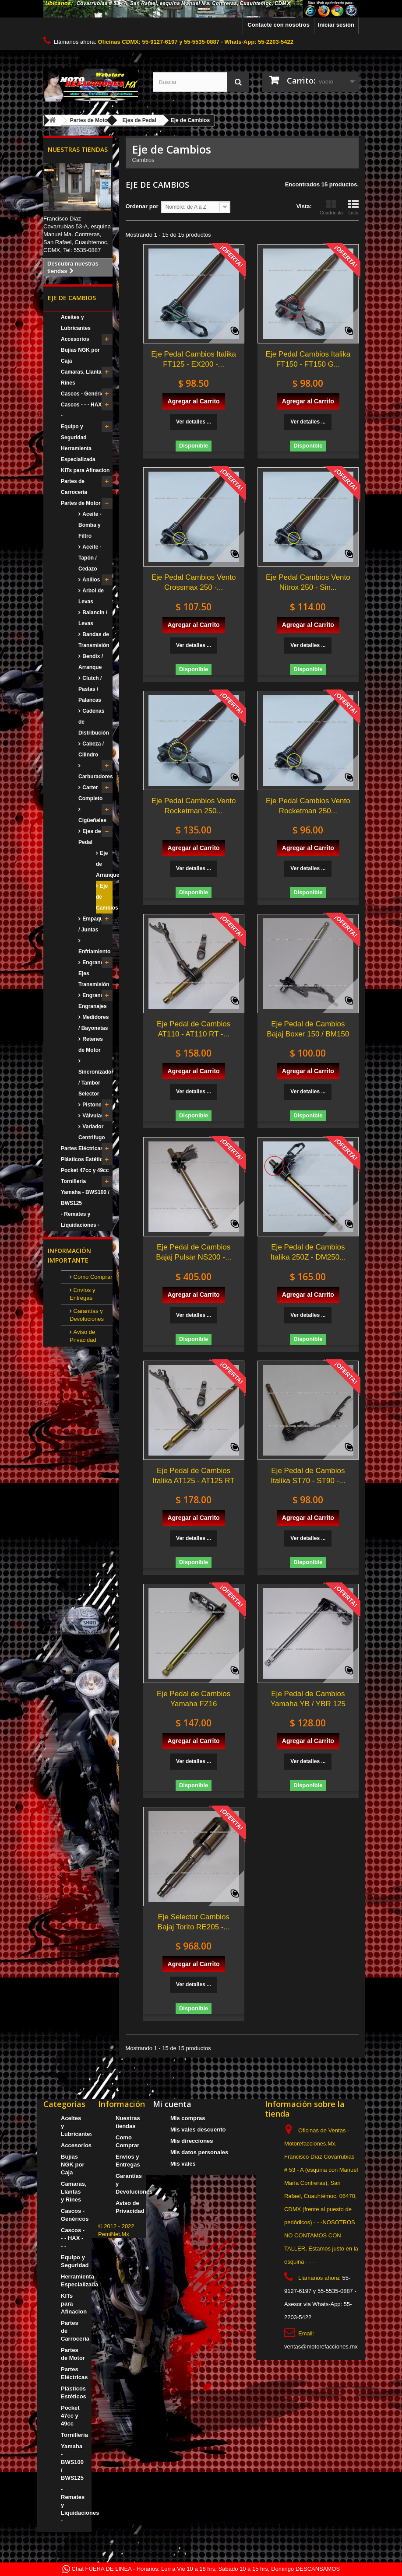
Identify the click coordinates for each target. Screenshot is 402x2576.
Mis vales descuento (198, 2129)
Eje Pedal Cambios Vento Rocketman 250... (194, 806)
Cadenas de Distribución (93, 722)
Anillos (90, 580)
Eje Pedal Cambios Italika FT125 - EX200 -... (193, 359)
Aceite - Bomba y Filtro (90, 525)
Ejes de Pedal (89, 836)
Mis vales (183, 2163)
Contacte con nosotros (278, 24)
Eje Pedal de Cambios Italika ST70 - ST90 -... (308, 1475)
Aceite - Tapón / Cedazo (90, 558)
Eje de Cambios (104, 897)
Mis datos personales (199, 2152)
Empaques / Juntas (93, 924)
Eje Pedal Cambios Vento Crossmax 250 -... (194, 582)
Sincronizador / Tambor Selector (95, 1083)
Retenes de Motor (90, 1044)
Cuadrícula (331, 207)
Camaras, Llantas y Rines (85, 377)
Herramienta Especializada (78, 453)
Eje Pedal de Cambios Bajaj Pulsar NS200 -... (193, 1252)
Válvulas (92, 1116)
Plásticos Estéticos (85, 1159)
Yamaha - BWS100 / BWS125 (85, 1197)
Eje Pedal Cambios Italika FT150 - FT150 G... (308, 359)
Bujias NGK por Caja (80, 355)
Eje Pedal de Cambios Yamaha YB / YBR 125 (308, 1699)
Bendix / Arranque (90, 661)
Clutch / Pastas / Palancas (90, 689)
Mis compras (187, 2118)
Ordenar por (142, 206)
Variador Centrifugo (91, 1132)
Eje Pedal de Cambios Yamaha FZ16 (193, 1699)
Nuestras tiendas (78, 149)
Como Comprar (92, 1277)
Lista (353, 207)
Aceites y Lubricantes (76, 322)
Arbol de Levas (91, 596)
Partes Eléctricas (82, 1148)
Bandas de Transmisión (93, 639)
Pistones (92, 1105)
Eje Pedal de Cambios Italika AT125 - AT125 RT (194, 1475)
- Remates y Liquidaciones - (80, 1219)
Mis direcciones (191, 2141)
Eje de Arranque (104, 864)
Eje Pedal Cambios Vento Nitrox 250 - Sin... (308, 582)
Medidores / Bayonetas (93, 1022)
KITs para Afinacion (85, 470)
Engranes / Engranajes (93, 1000)
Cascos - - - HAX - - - (84, 410)
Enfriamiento (94, 951)
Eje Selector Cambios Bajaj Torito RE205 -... (194, 1922)
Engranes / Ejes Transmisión (93, 973)
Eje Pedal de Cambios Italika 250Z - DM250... (308, 1252)
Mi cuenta (172, 2104)
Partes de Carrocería (74, 486)
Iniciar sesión (336, 24)
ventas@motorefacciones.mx (321, 2346)
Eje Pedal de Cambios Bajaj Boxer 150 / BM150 (308, 1029)
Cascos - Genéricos (85, 394)
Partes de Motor (81, 503)
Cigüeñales (92, 820)
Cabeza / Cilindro (91, 749)
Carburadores (95, 777)
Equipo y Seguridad (74, 432)
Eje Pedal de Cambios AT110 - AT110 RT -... (193, 1029)
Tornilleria (73, 1181)
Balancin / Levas (92, 617)
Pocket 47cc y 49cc (85, 1170)
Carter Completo (90, 793)
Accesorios (75, 339)
